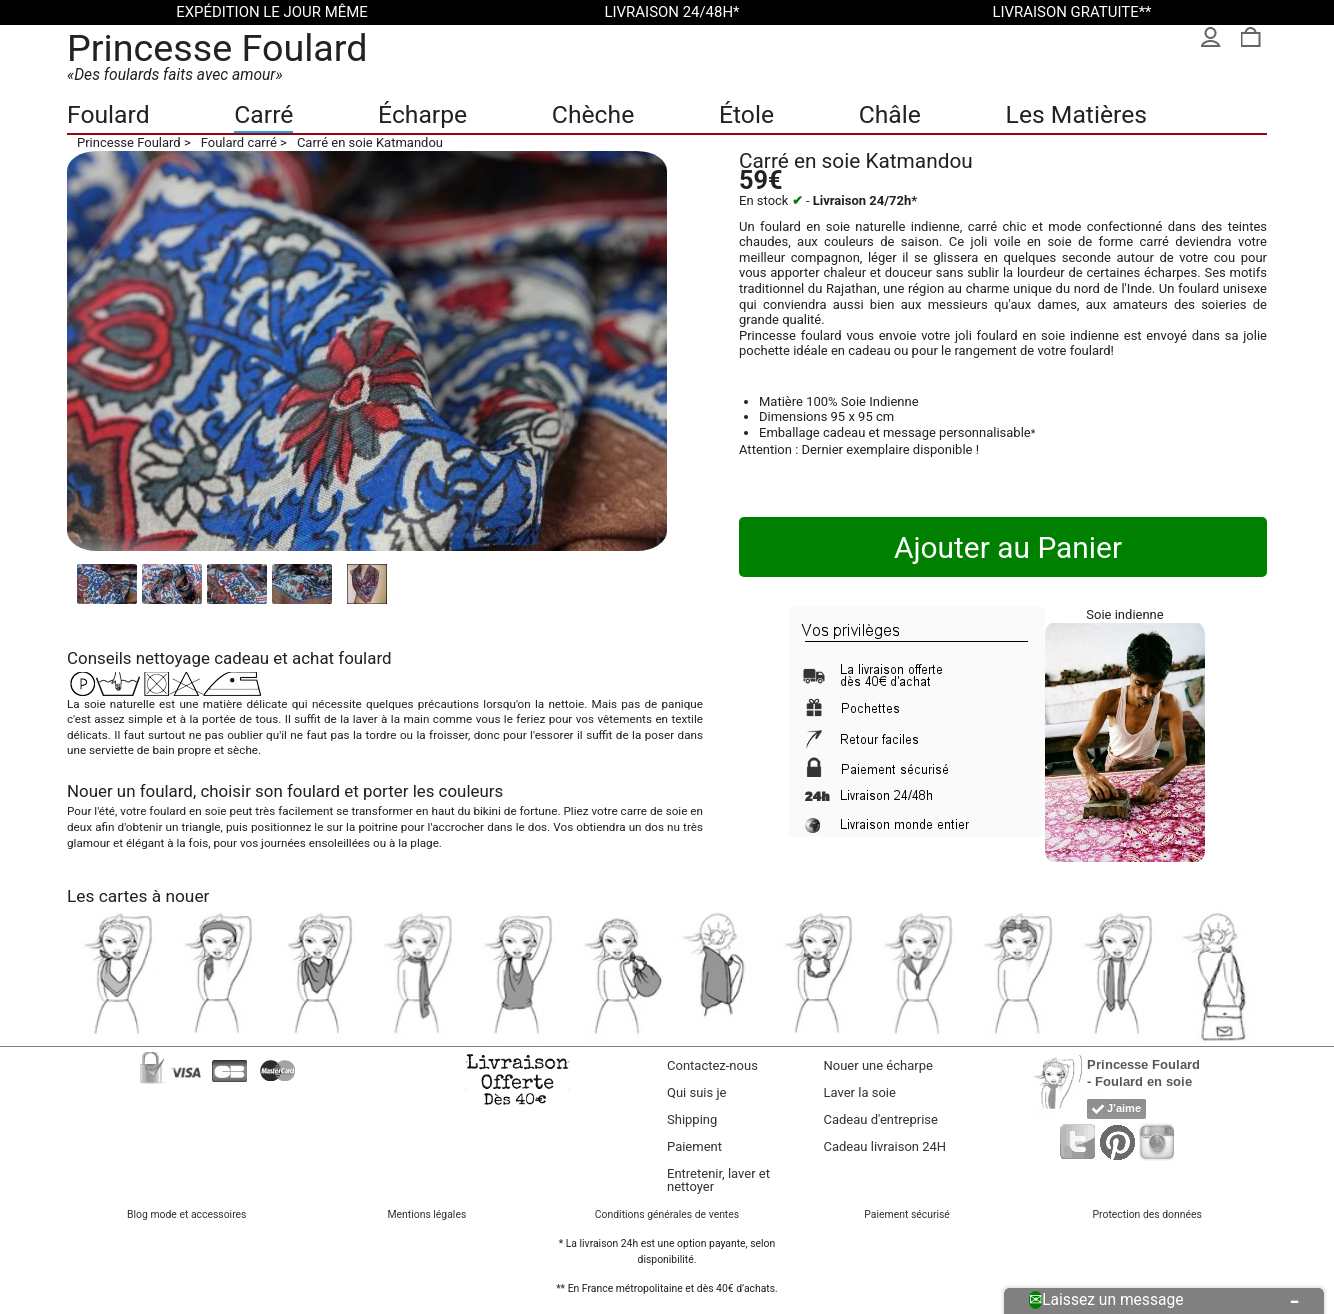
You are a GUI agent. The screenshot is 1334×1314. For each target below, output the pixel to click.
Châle (890, 114)
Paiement (694, 1146)
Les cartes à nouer (138, 896)
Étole (746, 114)
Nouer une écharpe (878, 1065)
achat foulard (341, 658)
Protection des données (1147, 1214)
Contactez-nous (712, 1065)
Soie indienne (1124, 614)
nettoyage (173, 658)
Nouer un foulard (130, 791)
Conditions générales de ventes (667, 1214)
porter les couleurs (433, 791)
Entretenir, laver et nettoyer (718, 1180)
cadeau (241, 658)
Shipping (692, 1119)
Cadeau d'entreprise (881, 1119)
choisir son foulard (270, 791)
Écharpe (422, 114)
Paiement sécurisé (906, 1214)
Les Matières (1076, 114)
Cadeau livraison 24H (885, 1146)
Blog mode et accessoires (186, 1214)
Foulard (108, 114)
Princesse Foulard (217, 48)
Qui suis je (696, 1092)
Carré (263, 114)
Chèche (593, 114)
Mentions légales (426, 1214)
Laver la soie (860, 1092)
